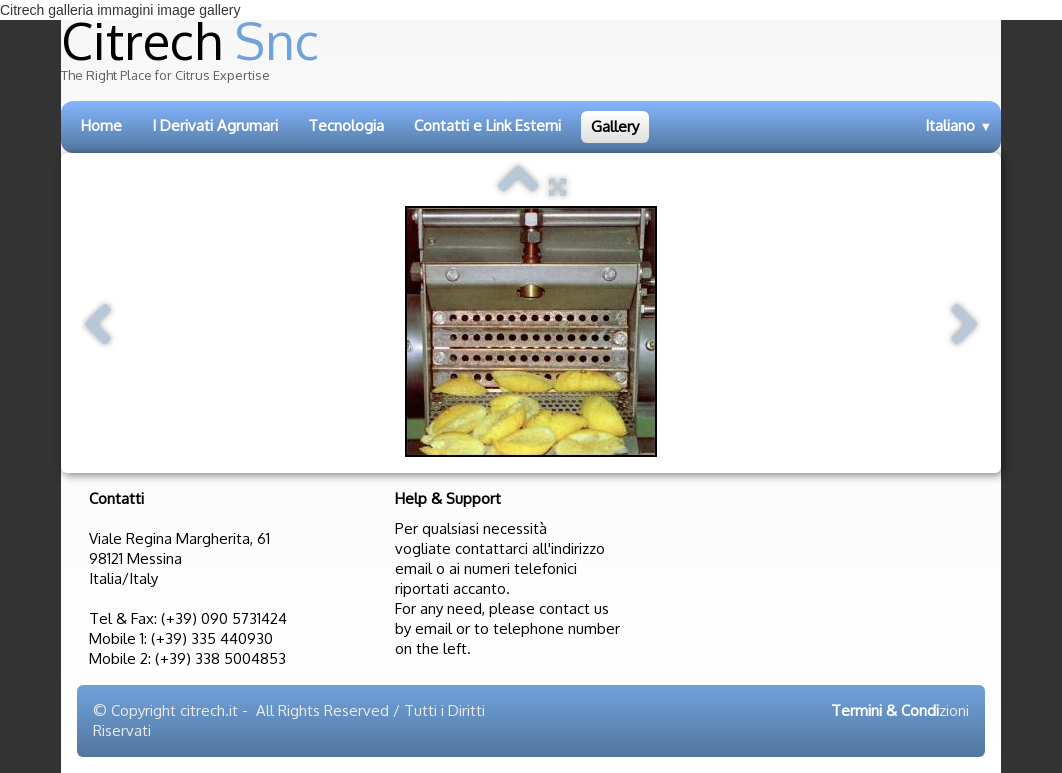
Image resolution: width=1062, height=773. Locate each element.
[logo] (512, 57)
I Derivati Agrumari (215, 125)
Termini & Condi (885, 710)
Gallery (615, 126)
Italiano (958, 125)
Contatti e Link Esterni (487, 125)
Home (101, 125)
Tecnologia (346, 125)
